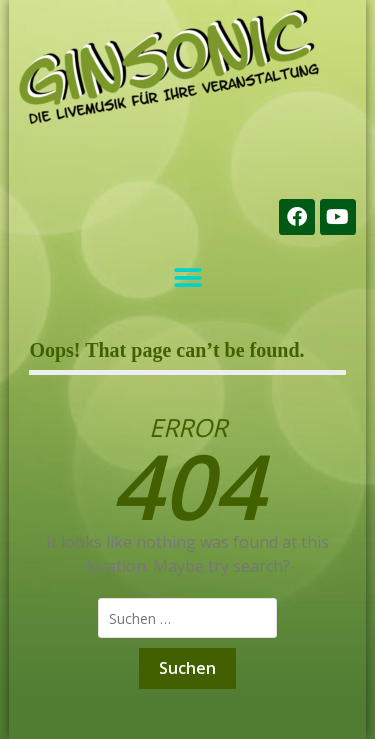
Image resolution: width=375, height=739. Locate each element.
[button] (187, 277)
